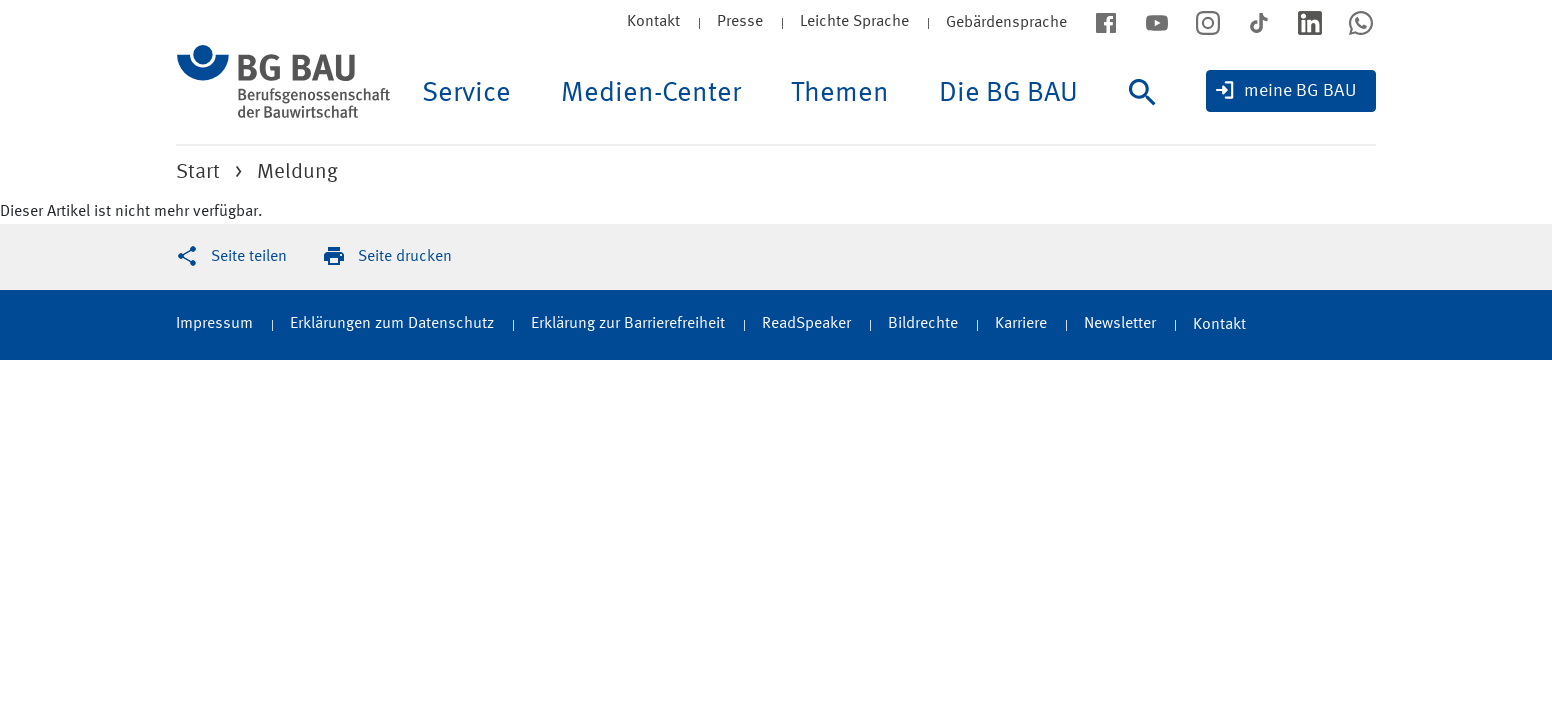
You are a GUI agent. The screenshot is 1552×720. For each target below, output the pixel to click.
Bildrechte (923, 324)
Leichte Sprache (854, 22)
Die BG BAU (1008, 94)
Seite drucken (405, 257)
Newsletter (1120, 324)
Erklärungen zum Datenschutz (392, 324)
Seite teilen (249, 257)
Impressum (214, 324)
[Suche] (1148, 111)
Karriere (1021, 324)
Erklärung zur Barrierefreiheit (628, 324)
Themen (840, 94)
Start (198, 172)
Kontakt (653, 22)
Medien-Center (651, 94)
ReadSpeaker (806, 324)
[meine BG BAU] (1291, 91)
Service (466, 94)
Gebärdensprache (1006, 23)
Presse (740, 22)
